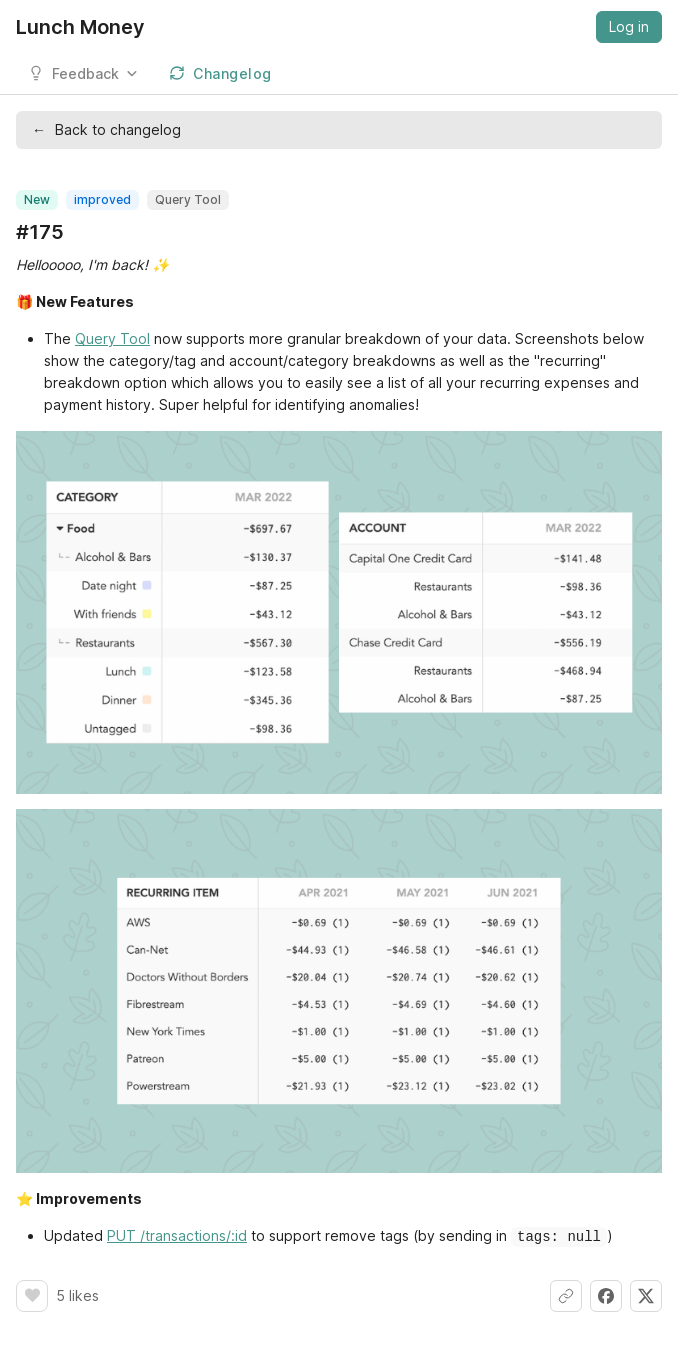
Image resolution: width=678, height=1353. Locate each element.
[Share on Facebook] (606, 1295)
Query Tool (112, 338)
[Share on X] (646, 1295)
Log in (629, 26)
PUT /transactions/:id (177, 1235)
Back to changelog (106, 130)
